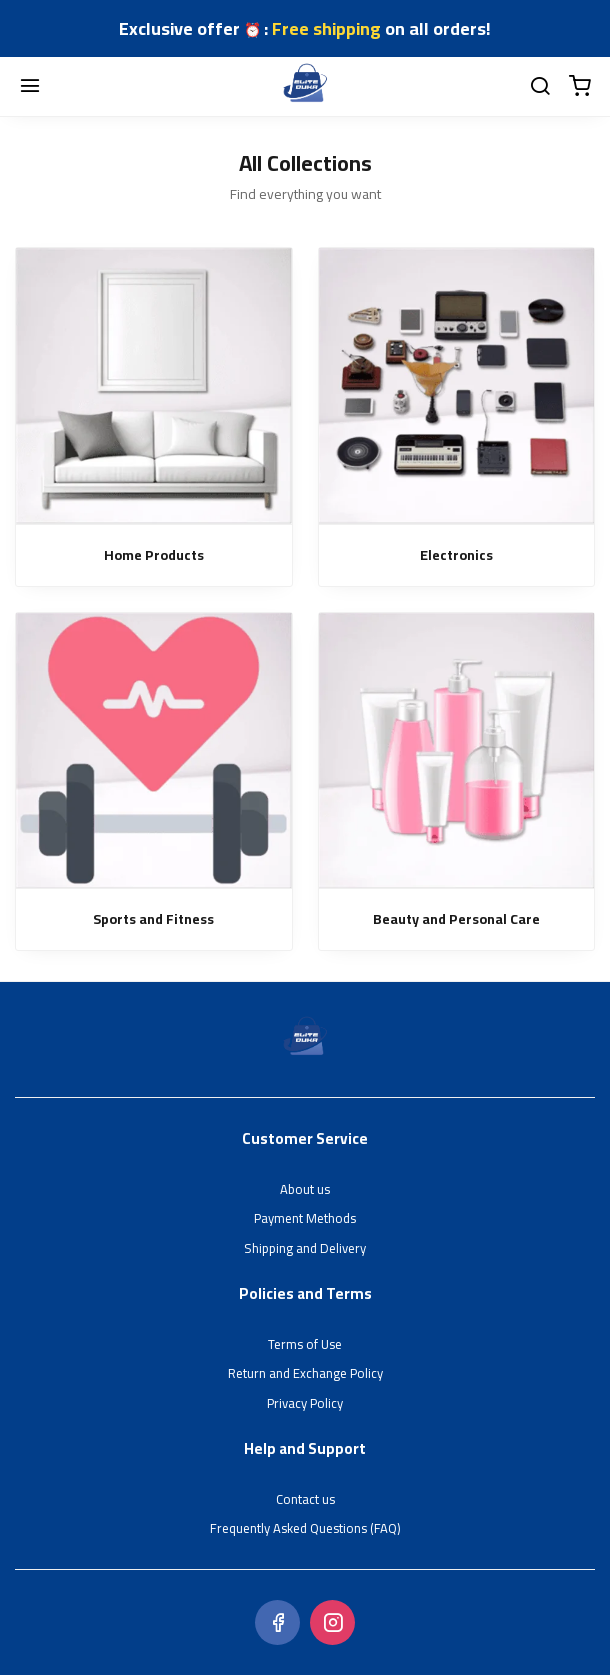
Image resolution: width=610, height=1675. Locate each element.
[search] (540, 87)
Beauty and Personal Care (456, 919)
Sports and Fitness (153, 919)
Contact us (305, 1500)
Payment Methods (305, 1219)
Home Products (154, 555)
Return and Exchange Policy (305, 1374)
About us (305, 1190)
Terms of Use (305, 1345)
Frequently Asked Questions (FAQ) (305, 1529)
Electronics (456, 555)
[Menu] (30, 87)
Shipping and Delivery (305, 1249)
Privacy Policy (305, 1404)
